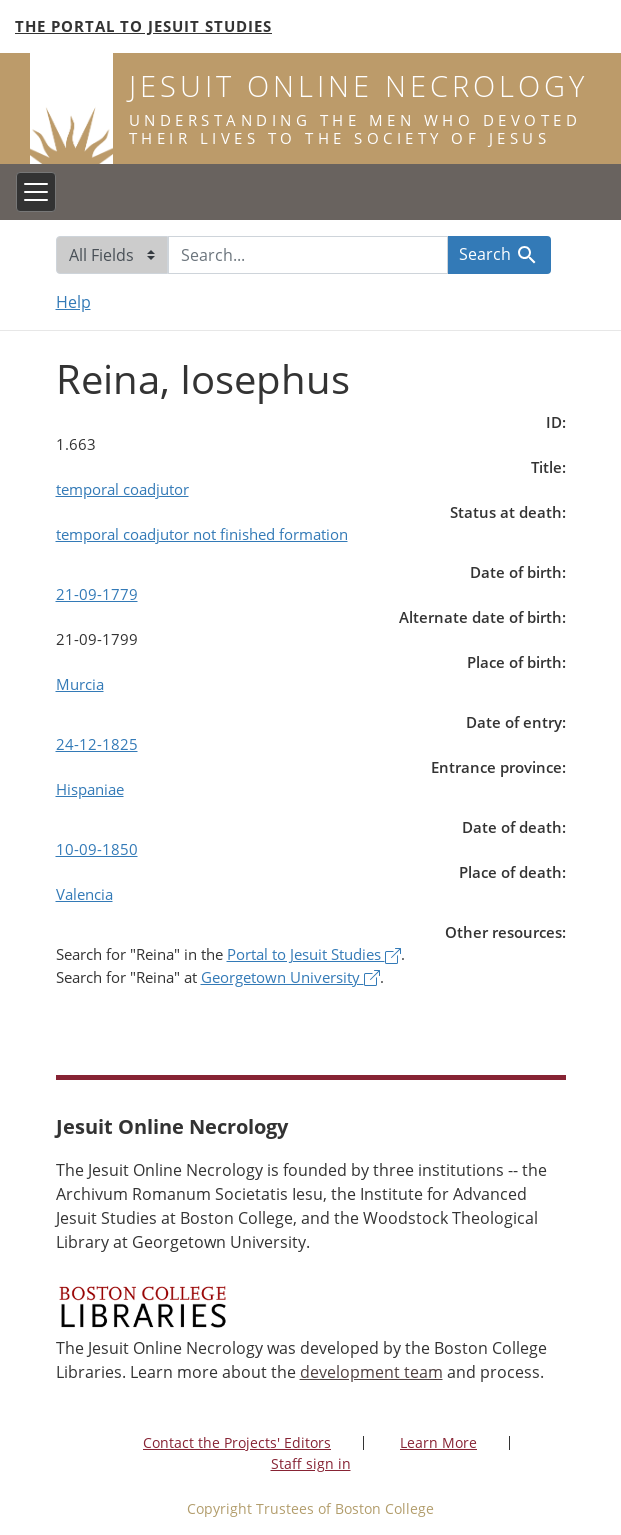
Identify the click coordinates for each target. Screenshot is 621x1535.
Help (73, 302)
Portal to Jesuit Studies (314, 954)
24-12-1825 (97, 744)
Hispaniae (90, 789)
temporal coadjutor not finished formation (202, 534)
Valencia (84, 894)
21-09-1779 (97, 594)
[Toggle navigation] (36, 192)
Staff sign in (311, 1463)
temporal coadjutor (122, 489)
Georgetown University (290, 977)
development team (371, 1372)
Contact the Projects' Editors (237, 1442)
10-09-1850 (97, 849)
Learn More (438, 1442)
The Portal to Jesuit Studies (143, 26)
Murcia (80, 684)
